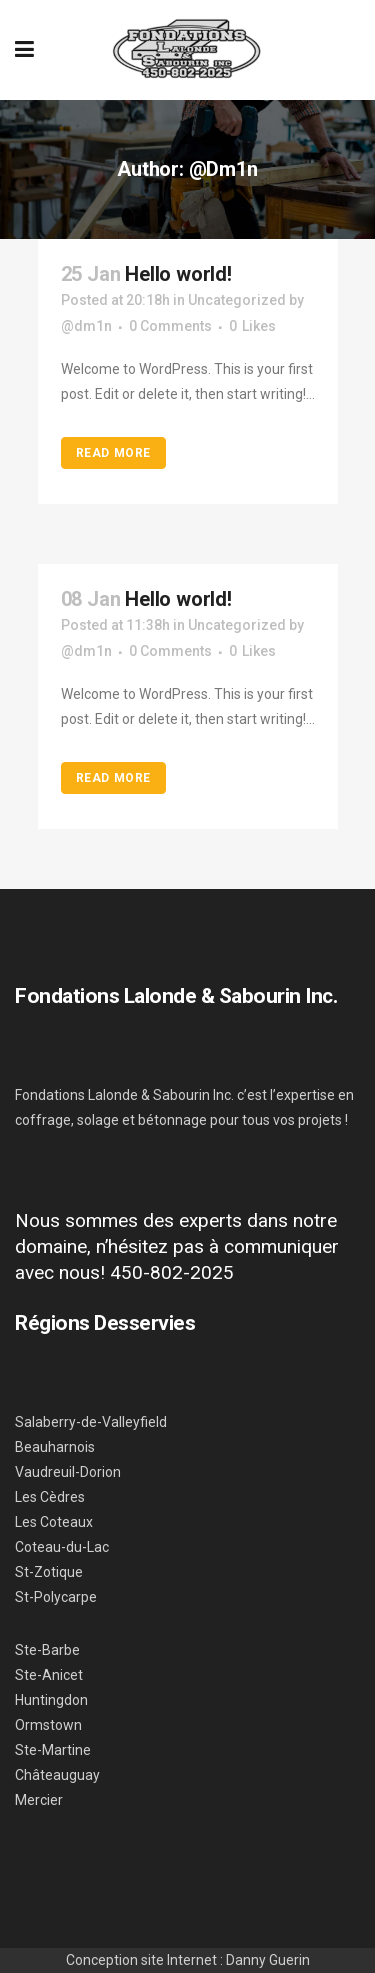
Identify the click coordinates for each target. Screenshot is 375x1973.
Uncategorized (237, 300)
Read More (113, 453)
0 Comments (170, 326)
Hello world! (178, 274)
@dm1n (86, 326)
